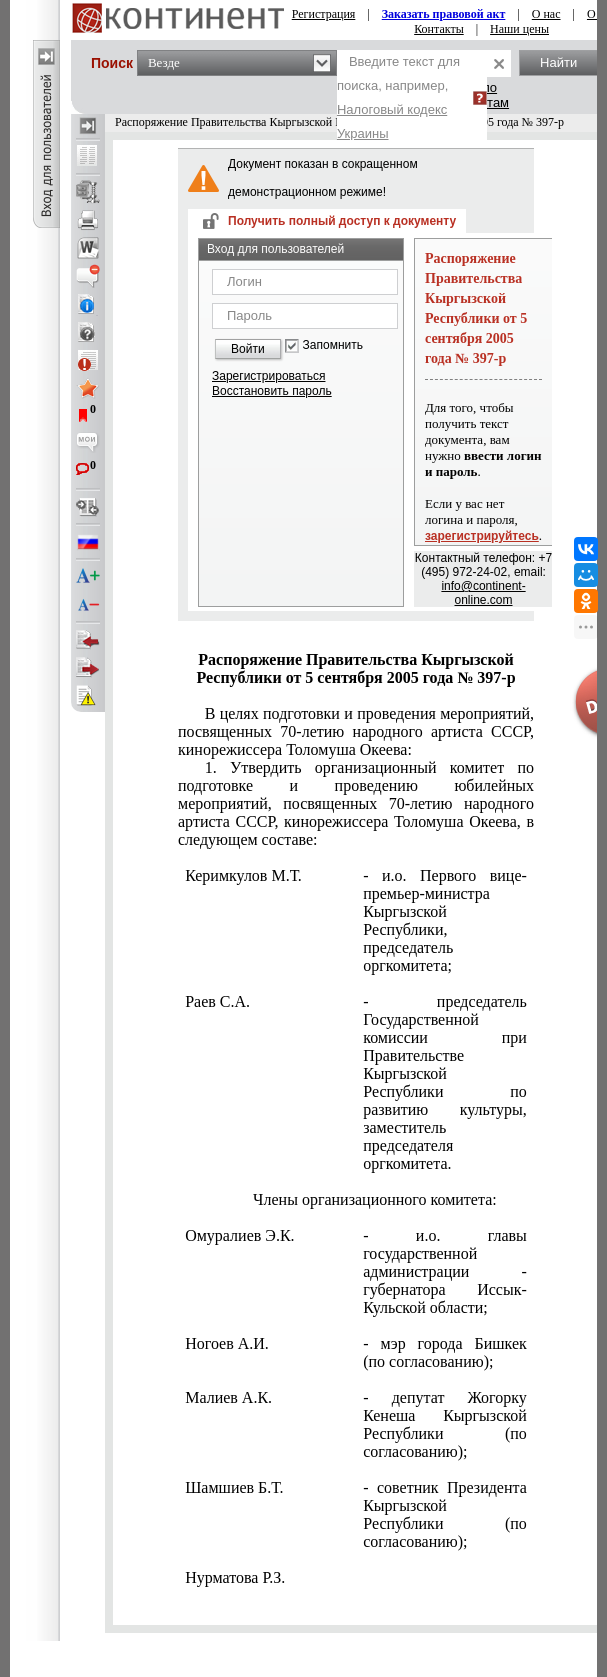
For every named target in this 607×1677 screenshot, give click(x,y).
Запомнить (333, 345)
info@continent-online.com (483, 593)
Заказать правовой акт (444, 14)
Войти (248, 349)
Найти (558, 62)
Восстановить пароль (272, 391)
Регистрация (324, 14)
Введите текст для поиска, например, (398, 97)
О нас (546, 14)
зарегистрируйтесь (482, 536)
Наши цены (519, 29)
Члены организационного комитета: (375, 1199)
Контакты (439, 29)
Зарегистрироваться (268, 376)
